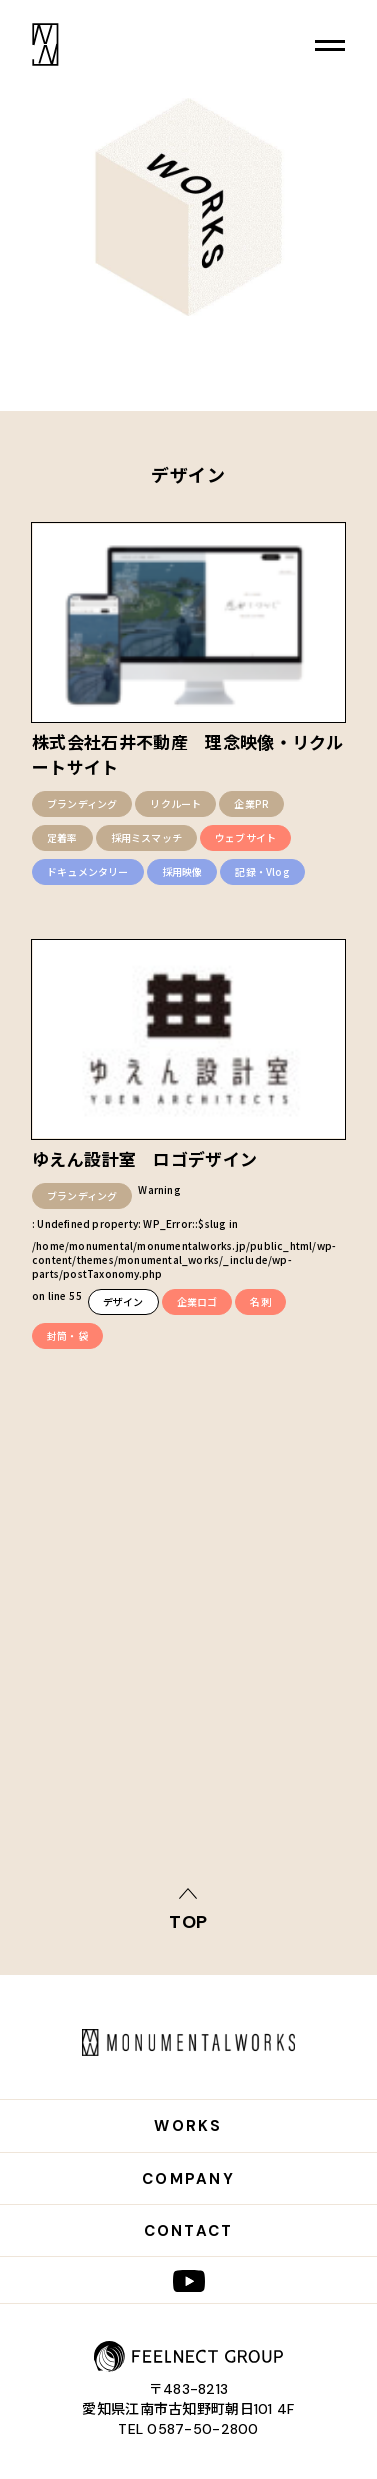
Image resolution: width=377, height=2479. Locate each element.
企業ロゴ (197, 1301)
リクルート (175, 803)
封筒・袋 (67, 1335)
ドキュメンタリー (88, 871)
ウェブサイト (245, 837)
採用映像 (182, 871)
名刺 (260, 1301)
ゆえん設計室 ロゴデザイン (144, 1158)
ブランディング (82, 803)
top (189, 1920)
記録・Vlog (262, 871)
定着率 (62, 837)
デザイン (123, 1301)
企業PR (251, 803)
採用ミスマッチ (146, 837)
